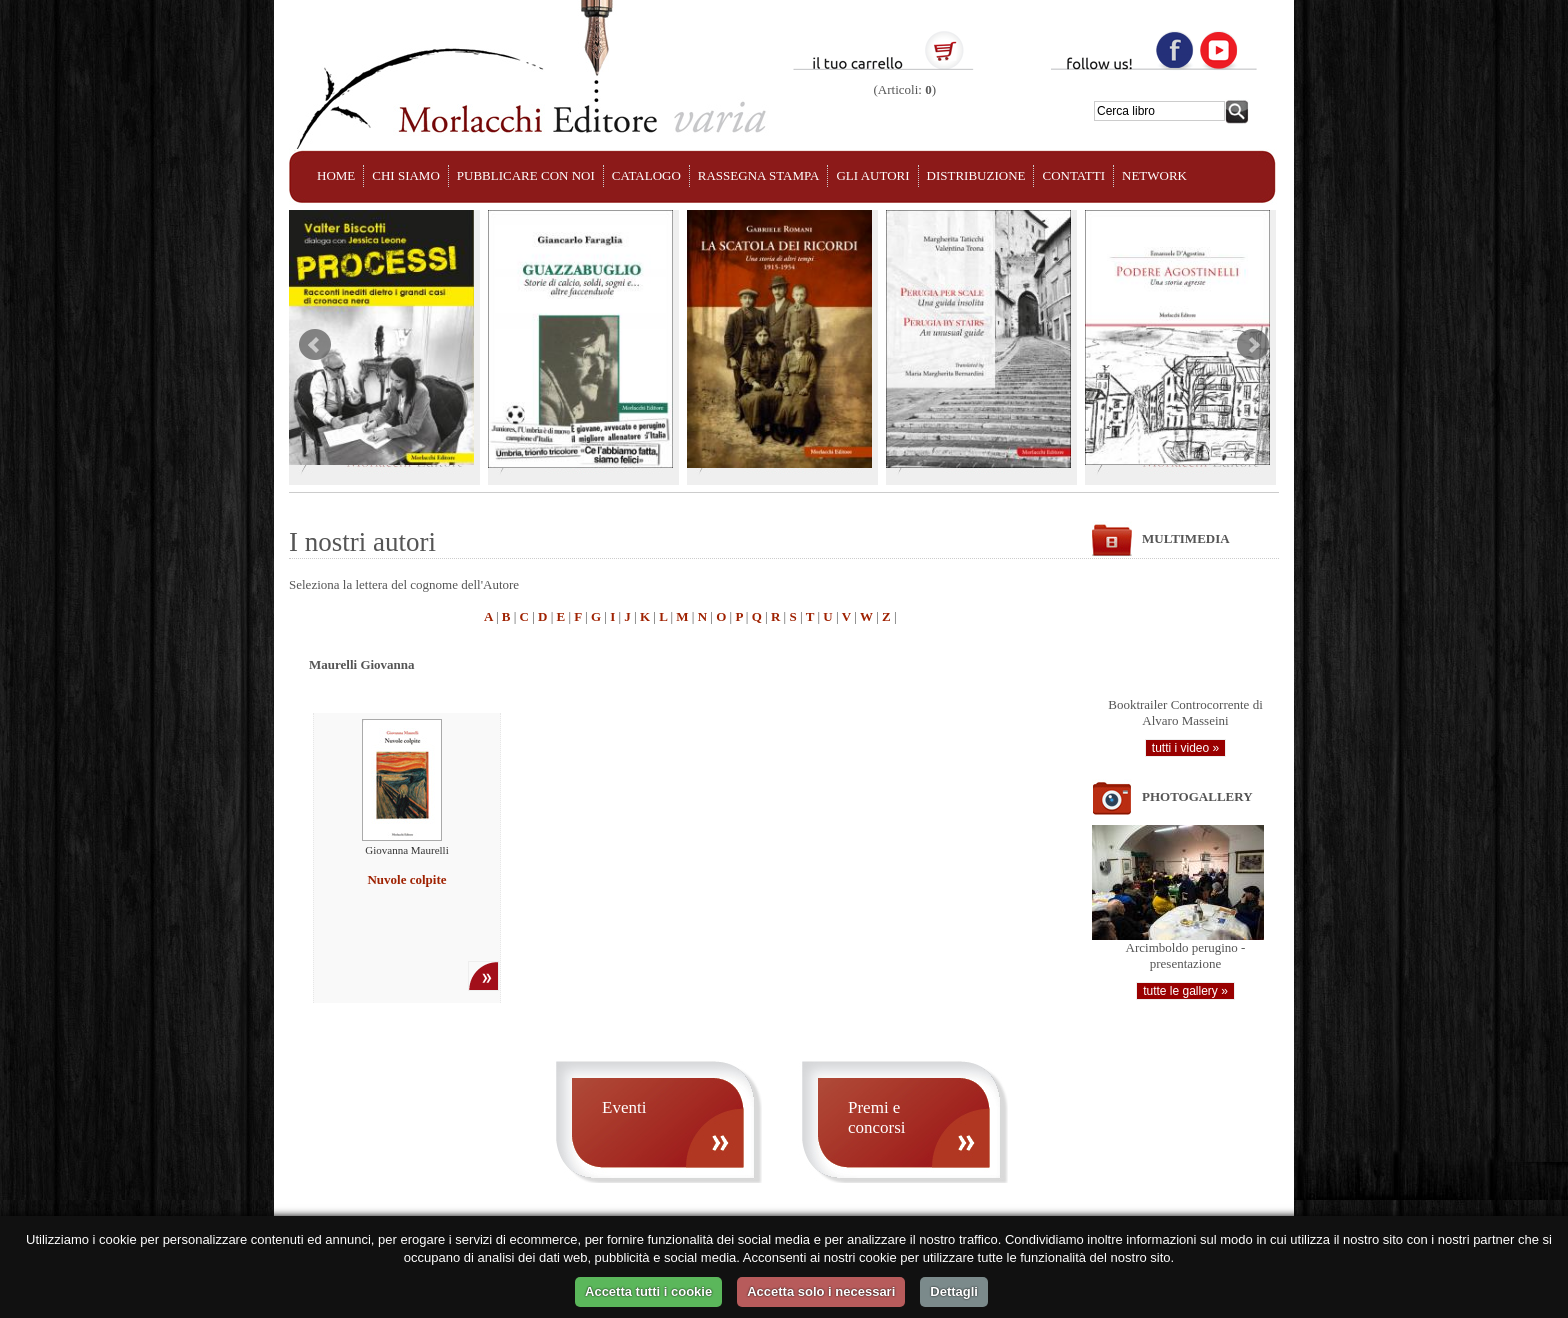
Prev (315, 345)
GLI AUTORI (872, 175)
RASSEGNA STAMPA (759, 175)
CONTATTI (1073, 175)
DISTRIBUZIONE (976, 175)
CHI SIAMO (406, 175)
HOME (336, 175)
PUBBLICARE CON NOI (526, 175)
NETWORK (1154, 175)
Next (1253, 345)
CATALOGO (646, 175)
